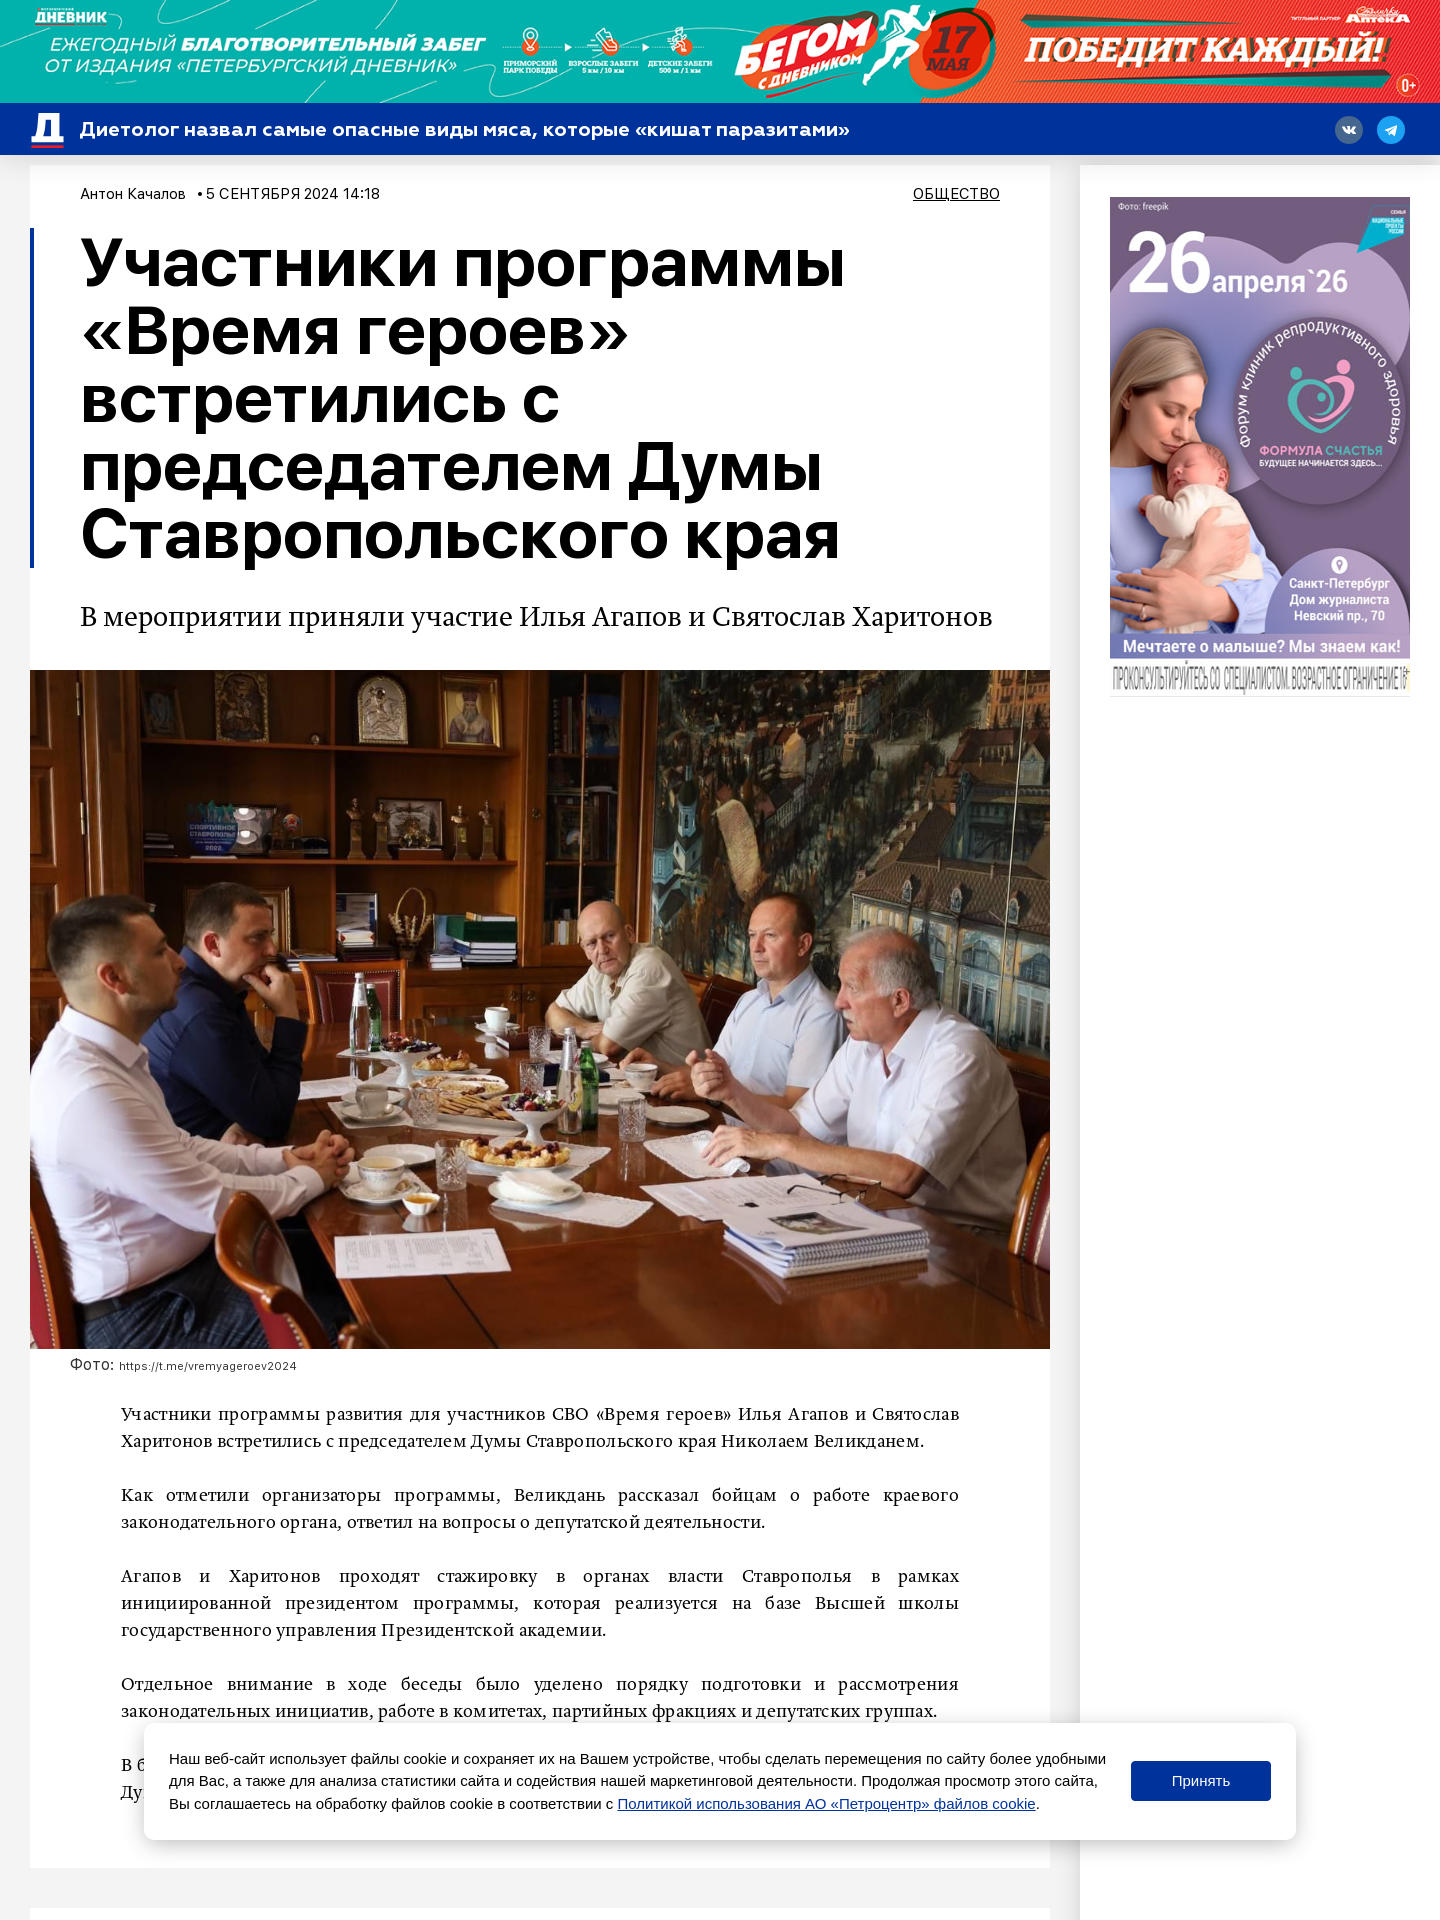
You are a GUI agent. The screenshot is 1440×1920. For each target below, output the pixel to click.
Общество (956, 194)
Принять (1201, 1780)
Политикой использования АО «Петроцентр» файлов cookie (827, 1803)
